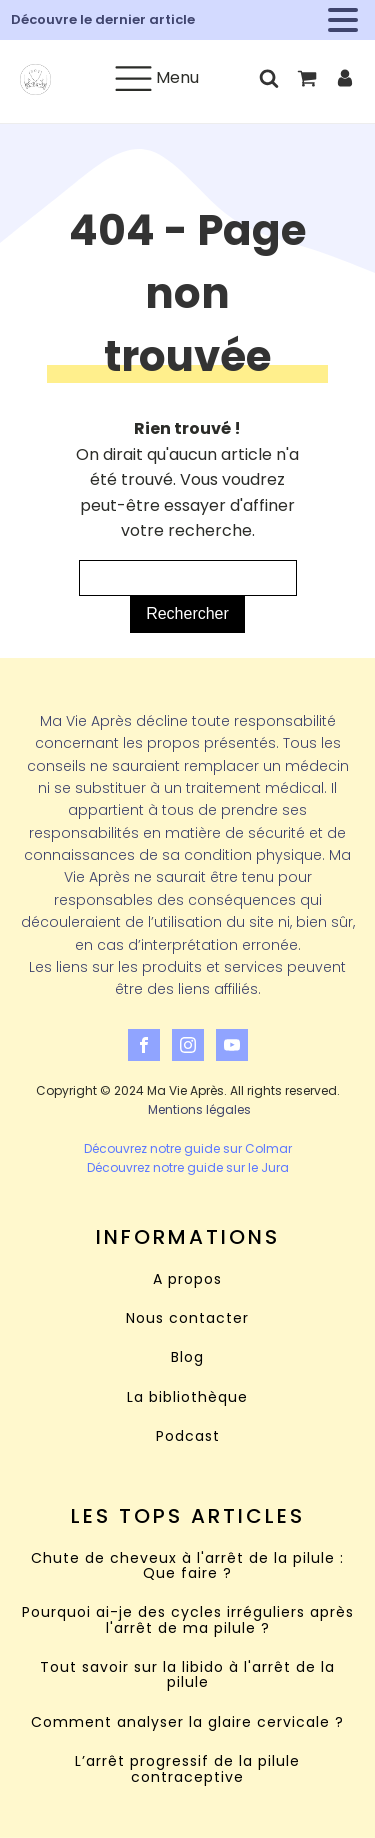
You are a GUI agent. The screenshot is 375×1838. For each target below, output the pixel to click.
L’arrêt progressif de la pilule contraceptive (187, 1769)
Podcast (188, 1436)
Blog (187, 1357)
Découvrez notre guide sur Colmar (188, 1148)
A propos (187, 1279)
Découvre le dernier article (103, 19)
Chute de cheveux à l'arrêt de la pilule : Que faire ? (187, 1566)
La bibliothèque (187, 1397)
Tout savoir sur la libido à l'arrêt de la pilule (187, 1675)
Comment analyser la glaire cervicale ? (187, 1722)
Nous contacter (187, 1318)
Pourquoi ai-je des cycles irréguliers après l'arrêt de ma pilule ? (188, 1620)
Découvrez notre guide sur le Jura (188, 1167)
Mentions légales (199, 1109)
